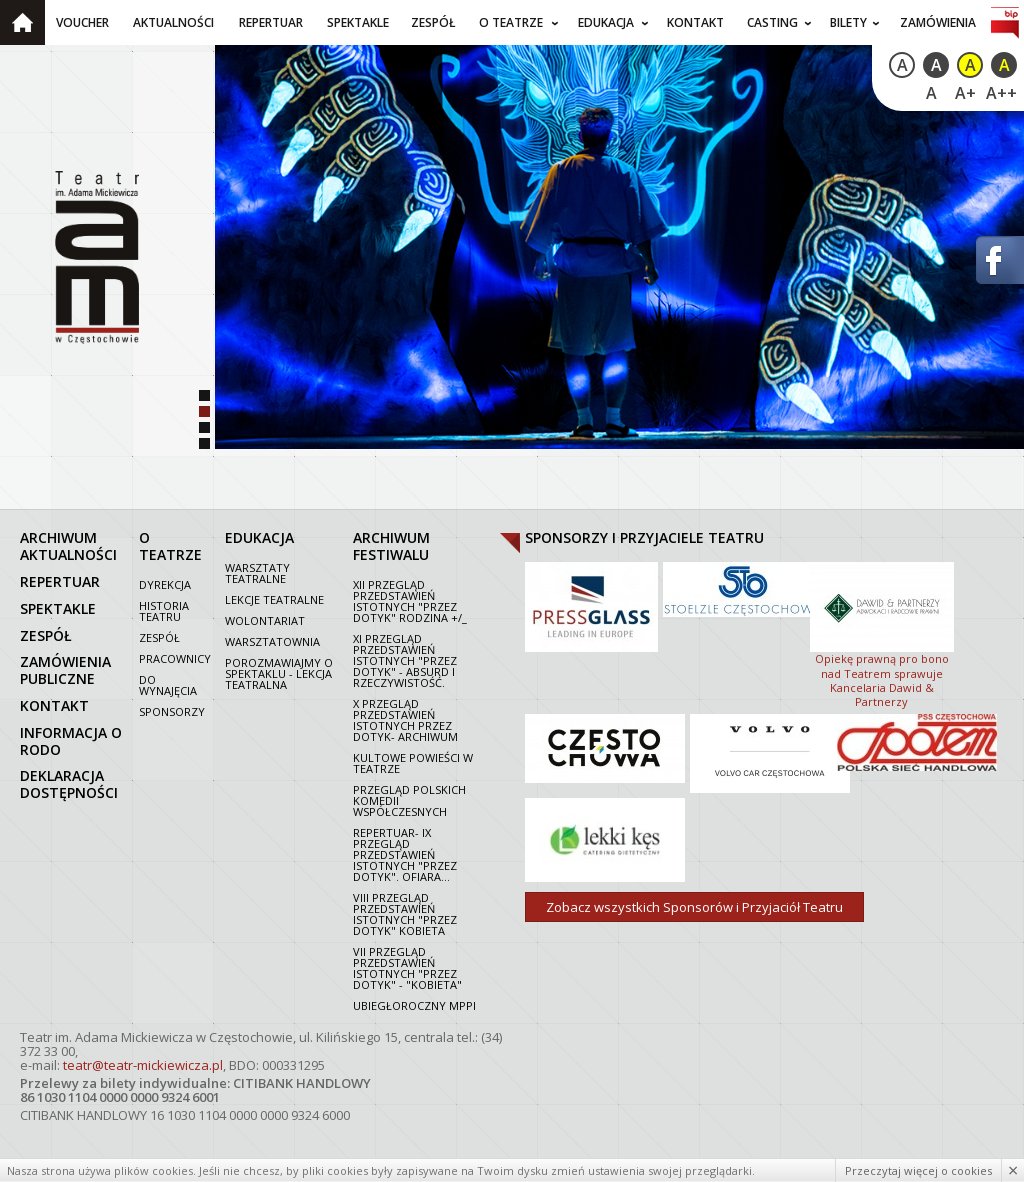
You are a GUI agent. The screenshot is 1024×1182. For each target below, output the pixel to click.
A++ (1001, 93)
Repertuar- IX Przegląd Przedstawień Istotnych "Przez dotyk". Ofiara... (405, 854)
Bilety (848, 22)
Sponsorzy (172, 711)
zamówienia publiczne (65, 670)
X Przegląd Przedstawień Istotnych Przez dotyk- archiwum (405, 720)
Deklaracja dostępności (69, 784)
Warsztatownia (272, 641)
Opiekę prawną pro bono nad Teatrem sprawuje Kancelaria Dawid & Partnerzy (882, 633)
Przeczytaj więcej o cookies (918, 1170)
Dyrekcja (165, 584)
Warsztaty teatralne (257, 573)
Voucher (82, 22)
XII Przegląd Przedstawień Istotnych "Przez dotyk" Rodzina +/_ (410, 601)
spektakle (58, 608)
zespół (46, 635)
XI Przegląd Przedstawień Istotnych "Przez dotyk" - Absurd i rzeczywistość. (405, 660)
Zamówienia (938, 22)
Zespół (433, 22)
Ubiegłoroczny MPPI (414, 1005)
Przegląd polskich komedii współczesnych (409, 800)
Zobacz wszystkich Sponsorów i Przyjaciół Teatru (694, 907)
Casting (772, 22)
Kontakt (695, 22)
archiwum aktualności (68, 546)
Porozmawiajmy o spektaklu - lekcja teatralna (279, 673)
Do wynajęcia (168, 685)
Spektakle (358, 22)
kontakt (54, 705)
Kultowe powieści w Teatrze (413, 763)
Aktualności (173, 22)
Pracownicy (175, 658)
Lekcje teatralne (274, 599)
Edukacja (606, 22)
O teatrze (511, 22)
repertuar (60, 581)
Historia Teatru (164, 611)
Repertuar (271, 22)
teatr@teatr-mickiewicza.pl (143, 1065)
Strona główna (22, 22)
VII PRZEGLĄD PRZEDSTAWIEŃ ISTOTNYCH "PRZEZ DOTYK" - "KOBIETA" (407, 968)
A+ (965, 93)
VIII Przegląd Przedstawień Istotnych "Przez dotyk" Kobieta (405, 914)
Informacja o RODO (71, 741)
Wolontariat (265, 620)
